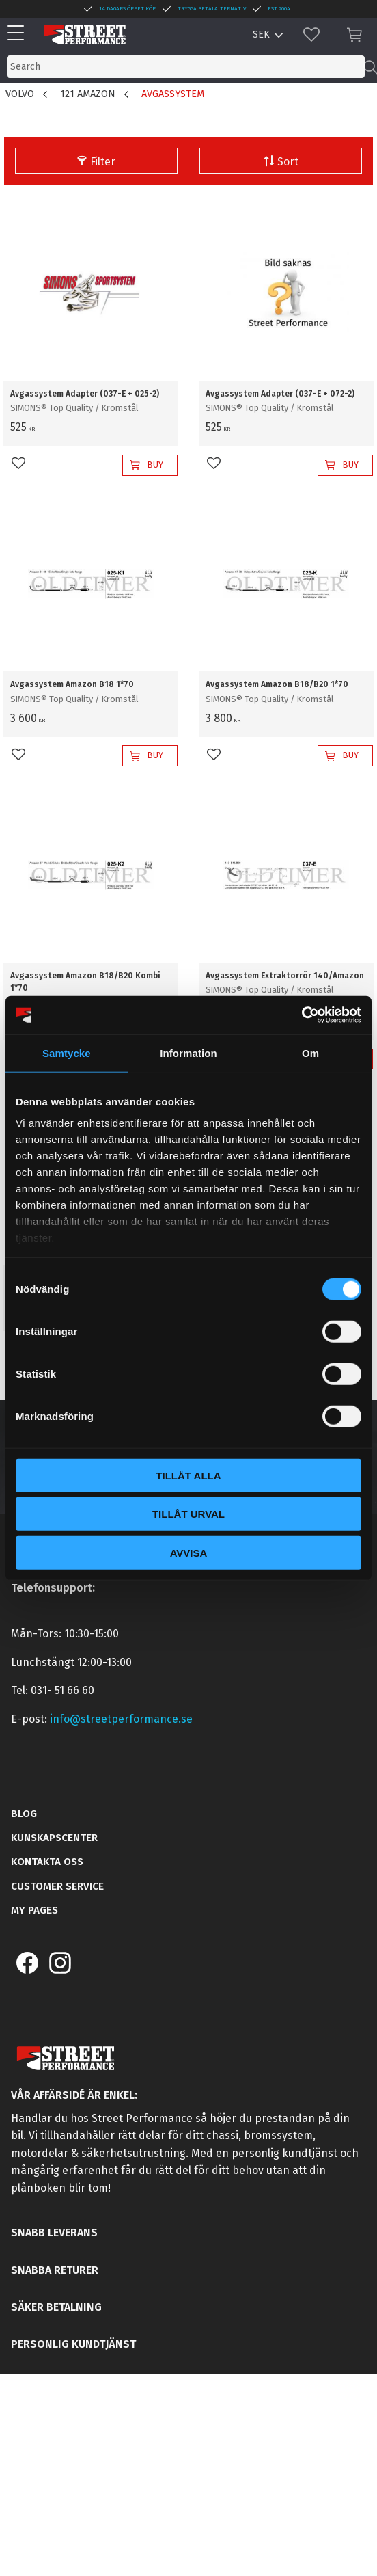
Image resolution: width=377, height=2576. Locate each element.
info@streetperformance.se (121, 1719)
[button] (19, 34)
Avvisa (189, 1552)
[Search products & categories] (186, 66)
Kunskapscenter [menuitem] (54, 1838)
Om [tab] (310, 1052)
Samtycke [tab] (66, 1052)
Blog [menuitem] (24, 1814)
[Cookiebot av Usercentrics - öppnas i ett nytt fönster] (301, 1015)
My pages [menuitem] (34, 1910)
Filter (102, 161)
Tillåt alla (188, 1475)
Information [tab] (188, 1052)
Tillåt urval (188, 1514)
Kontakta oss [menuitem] (47, 1861)
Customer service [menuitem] (57, 1886)
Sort (287, 161)
